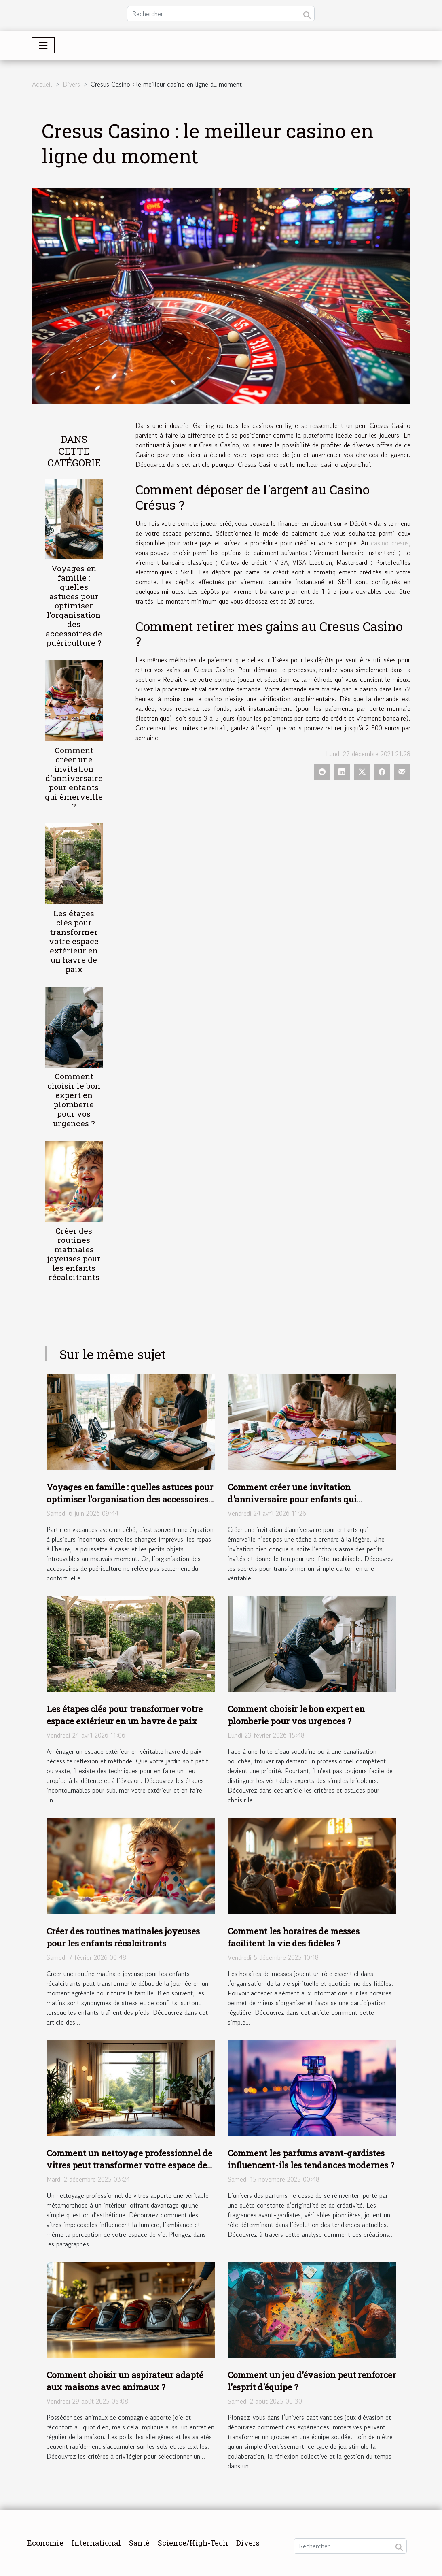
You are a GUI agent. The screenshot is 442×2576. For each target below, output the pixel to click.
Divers (71, 84)
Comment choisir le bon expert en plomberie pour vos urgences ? (73, 1099)
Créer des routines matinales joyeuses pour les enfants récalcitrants (74, 1253)
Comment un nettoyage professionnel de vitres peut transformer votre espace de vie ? (129, 2165)
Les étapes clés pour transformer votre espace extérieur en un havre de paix (74, 941)
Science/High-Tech (193, 2543)
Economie (45, 2543)
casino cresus (390, 543)
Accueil (42, 84)
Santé (139, 2543)
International (96, 2543)
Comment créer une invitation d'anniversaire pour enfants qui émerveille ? (74, 778)
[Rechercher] (221, 13)
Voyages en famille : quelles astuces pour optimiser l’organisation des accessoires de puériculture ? (74, 605)
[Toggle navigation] (43, 45)
